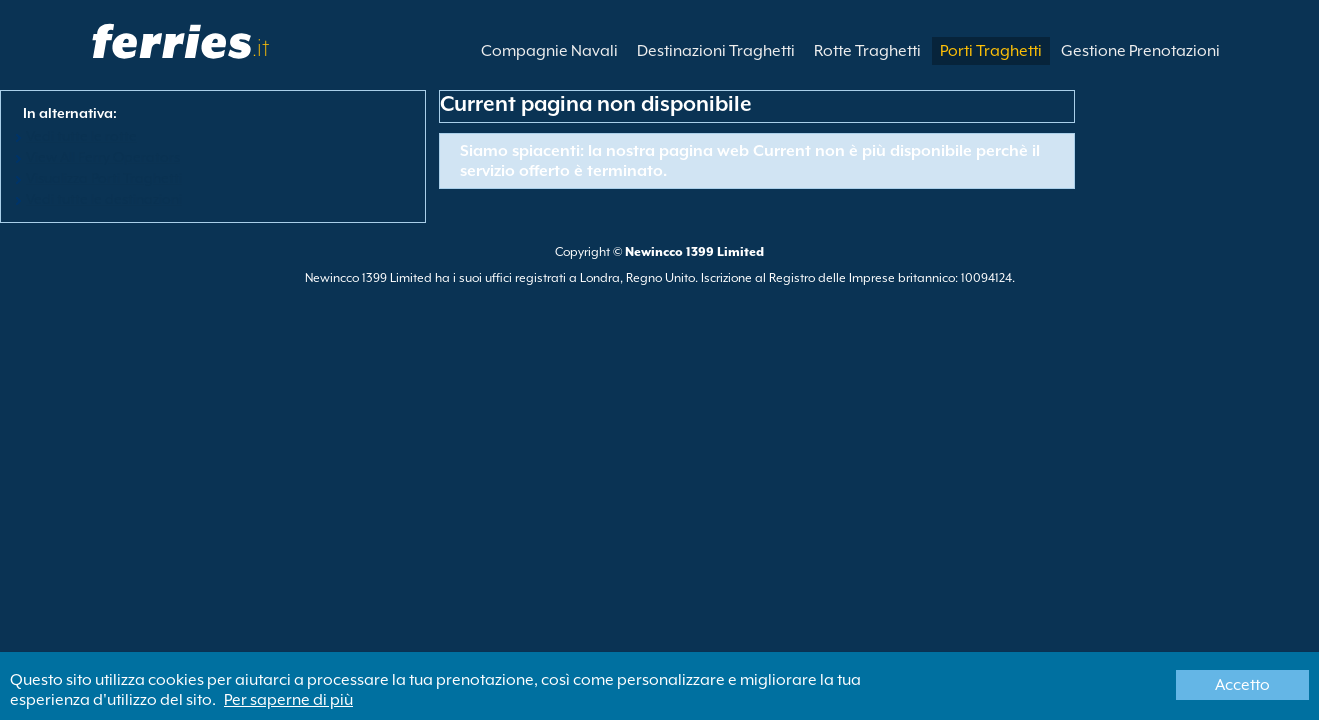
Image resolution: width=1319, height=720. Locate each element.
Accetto (1242, 685)
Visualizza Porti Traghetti (104, 178)
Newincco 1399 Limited (694, 252)
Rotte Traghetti (867, 51)
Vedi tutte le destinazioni (104, 199)
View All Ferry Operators (103, 157)
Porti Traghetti (991, 51)
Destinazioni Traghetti (716, 51)
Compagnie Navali (549, 51)
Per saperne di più (288, 700)
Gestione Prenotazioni (1140, 51)
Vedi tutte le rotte (81, 136)
